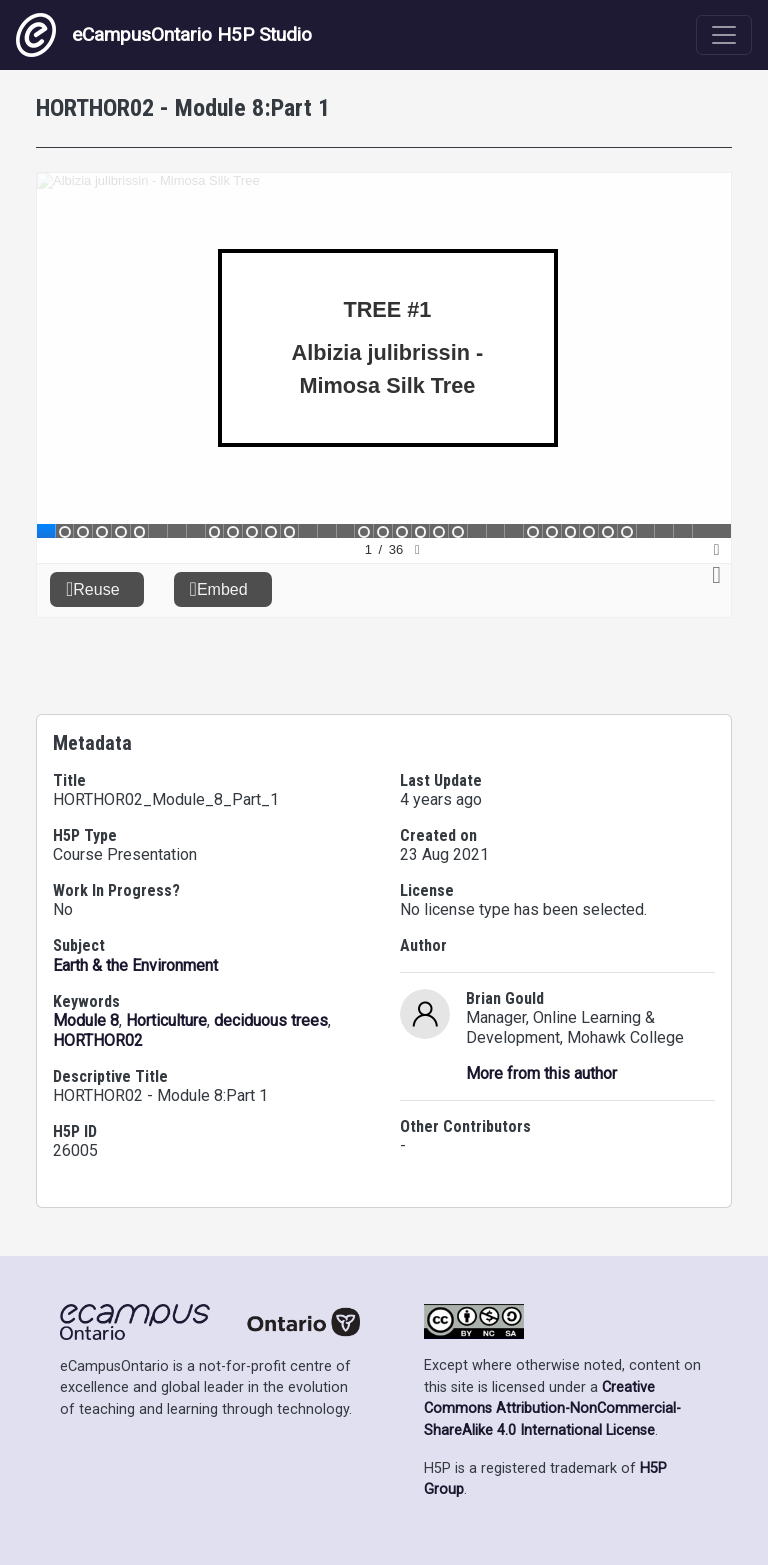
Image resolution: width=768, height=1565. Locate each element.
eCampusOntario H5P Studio (164, 35)
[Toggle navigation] (724, 35)
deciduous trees (271, 1020)
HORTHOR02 (98, 1040)
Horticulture (166, 1020)
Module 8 (86, 1020)
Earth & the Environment (135, 965)
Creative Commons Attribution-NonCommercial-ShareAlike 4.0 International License (552, 1409)
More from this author (541, 1073)
